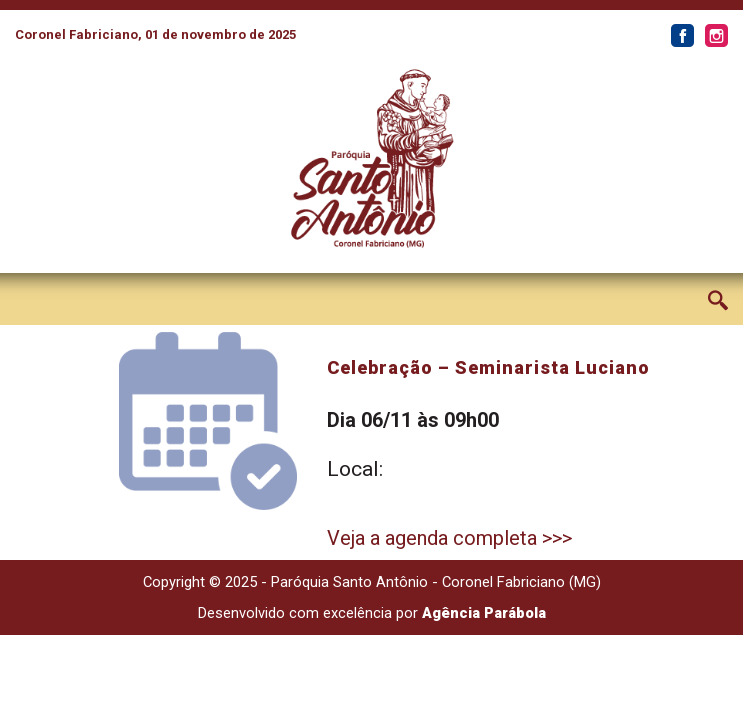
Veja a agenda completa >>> (449, 538)
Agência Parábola (484, 613)
